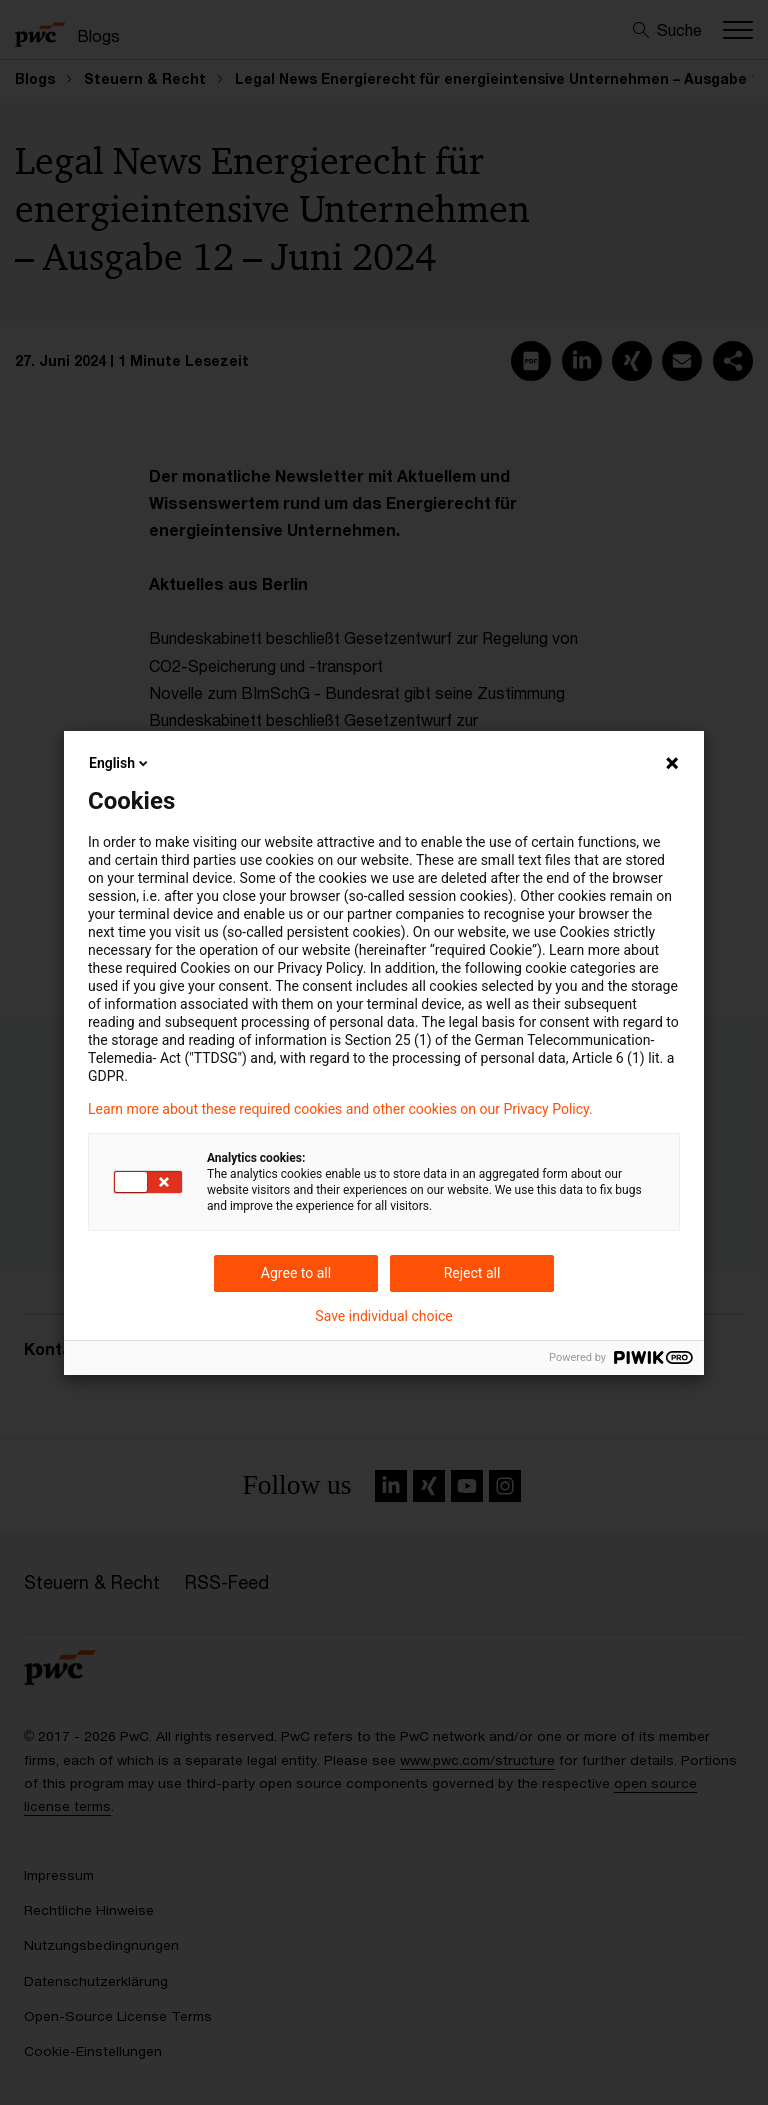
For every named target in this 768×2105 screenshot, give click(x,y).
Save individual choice (383, 1316)
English (120, 763)
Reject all (472, 1273)
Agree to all (296, 1273)
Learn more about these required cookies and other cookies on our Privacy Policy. (340, 1109)
